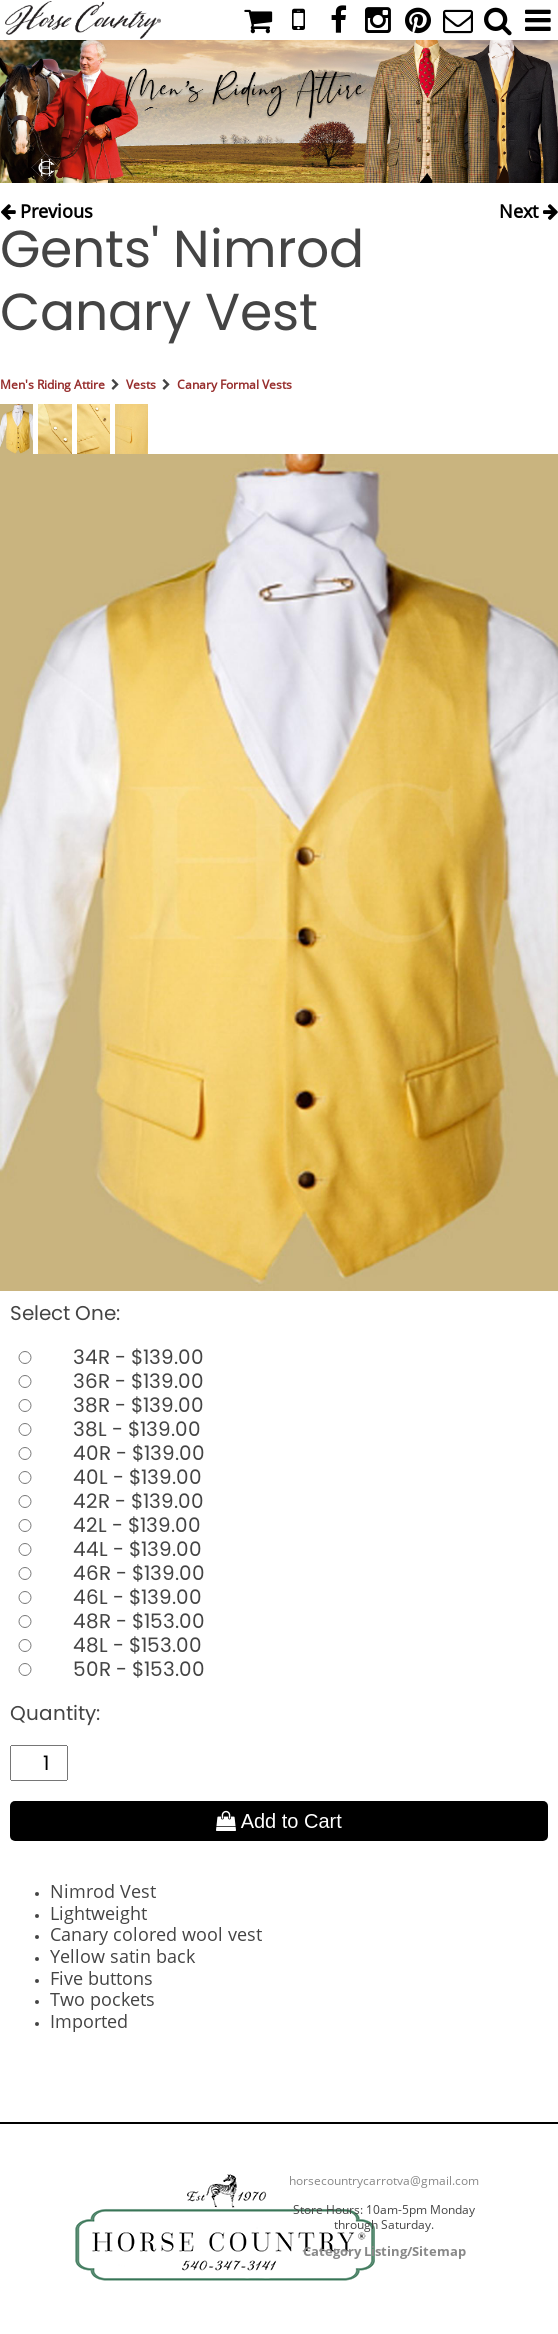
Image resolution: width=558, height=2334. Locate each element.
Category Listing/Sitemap (384, 2251)
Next (528, 209)
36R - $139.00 (107, 1381)
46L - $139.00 (106, 1597)
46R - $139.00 (107, 1573)
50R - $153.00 (107, 1669)
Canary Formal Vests (234, 384)
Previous (46, 209)
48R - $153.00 (107, 1621)
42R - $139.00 (107, 1501)
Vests (141, 384)
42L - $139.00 (105, 1525)
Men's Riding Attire (52, 384)
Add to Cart (279, 1821)
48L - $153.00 (106, 1645)
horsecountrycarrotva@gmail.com (384, 2180)
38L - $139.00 (105, 1429)
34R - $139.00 (107, 1357)
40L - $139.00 (106, 1477)
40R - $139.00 (107, 1453)
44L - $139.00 (106, 1549)
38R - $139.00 (107, 1405)
